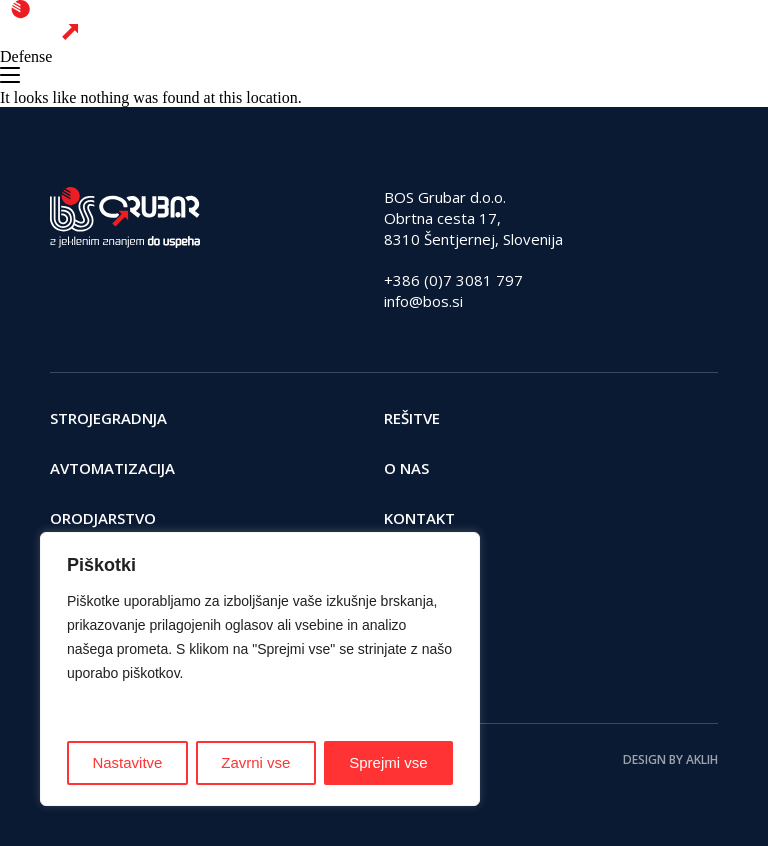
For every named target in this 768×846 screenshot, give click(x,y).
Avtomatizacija (112, 468)
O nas (406, 468)
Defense (26, 56)
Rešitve (412, 418)
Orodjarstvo (103, 518)
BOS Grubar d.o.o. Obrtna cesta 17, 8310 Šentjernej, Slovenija (473, 218)
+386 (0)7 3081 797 (453, 280)
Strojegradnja (108, 418)
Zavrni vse (255, 762)
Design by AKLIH (670, 759)
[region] (260, 669)
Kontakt (419, 518)
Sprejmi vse (388, 762)
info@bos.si (423, 301)
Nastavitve (127, 762)
